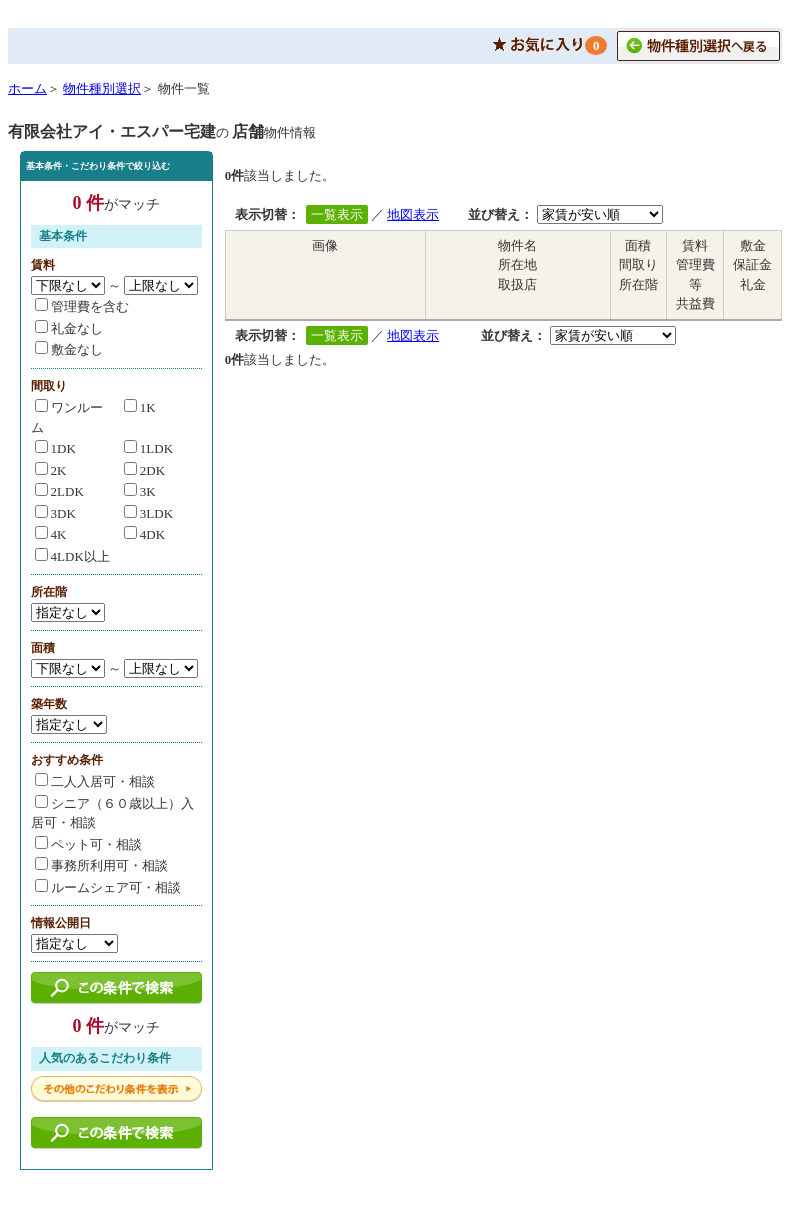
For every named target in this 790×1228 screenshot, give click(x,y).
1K (140, 407)
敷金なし (69, 349)
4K (51, 534)
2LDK (59, 491)
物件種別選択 (102, 88)
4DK (144, 534)
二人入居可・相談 (95, 781)
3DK (55, 513)
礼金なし (69, 328)
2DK (144, 470)
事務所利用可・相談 (101, 865)
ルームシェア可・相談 (108, 887)
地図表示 (413, 214)
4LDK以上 (72, 556)
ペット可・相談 (88, 844)
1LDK (148, 448)
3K (140, 491)
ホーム (27, 88)
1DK (55, 448)
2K (51, 470)
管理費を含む (82, 306)
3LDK (148, 513)
